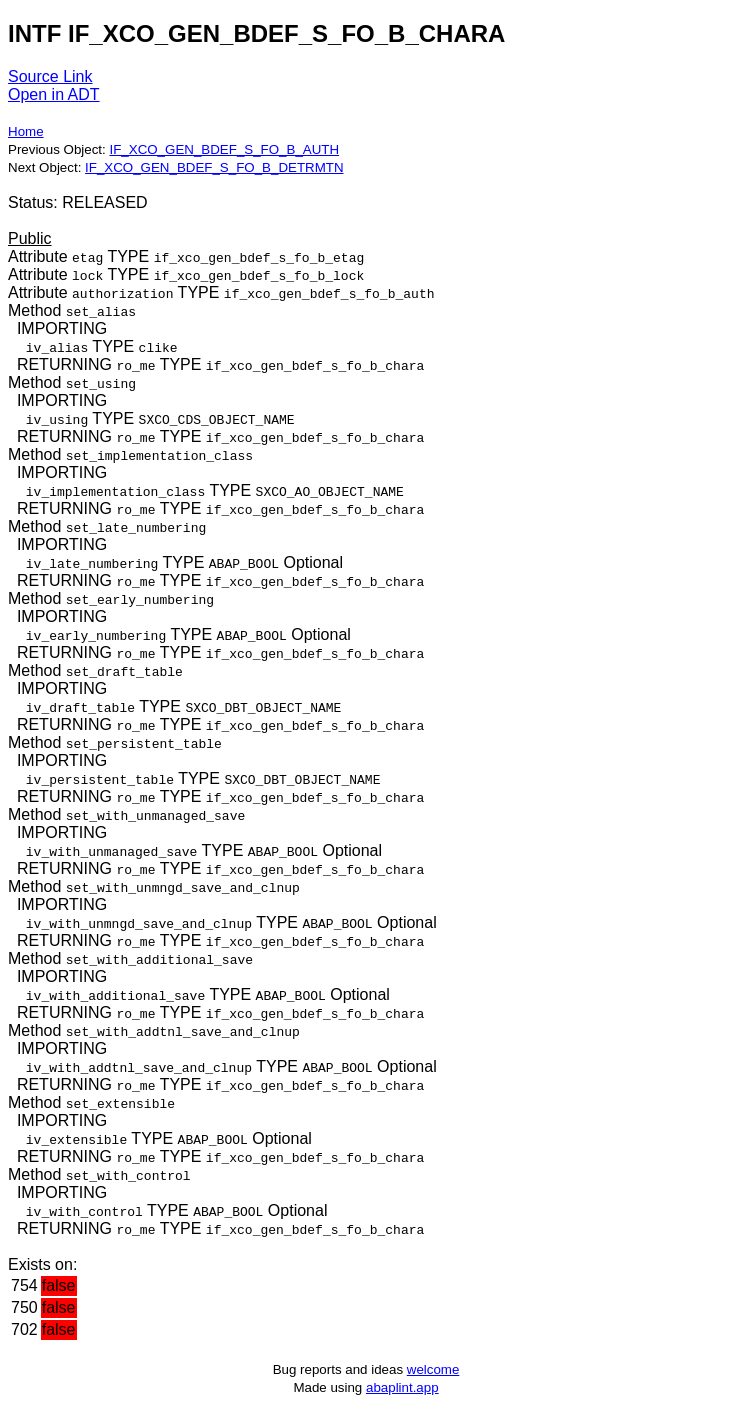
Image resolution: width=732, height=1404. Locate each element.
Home (26, 131)
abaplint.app (402, 1387)
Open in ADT (54, 94)
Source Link (50, 76)
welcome (433, 1369)
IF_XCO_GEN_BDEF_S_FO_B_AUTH (224, 149)
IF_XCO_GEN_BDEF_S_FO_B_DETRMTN (214, 167)
